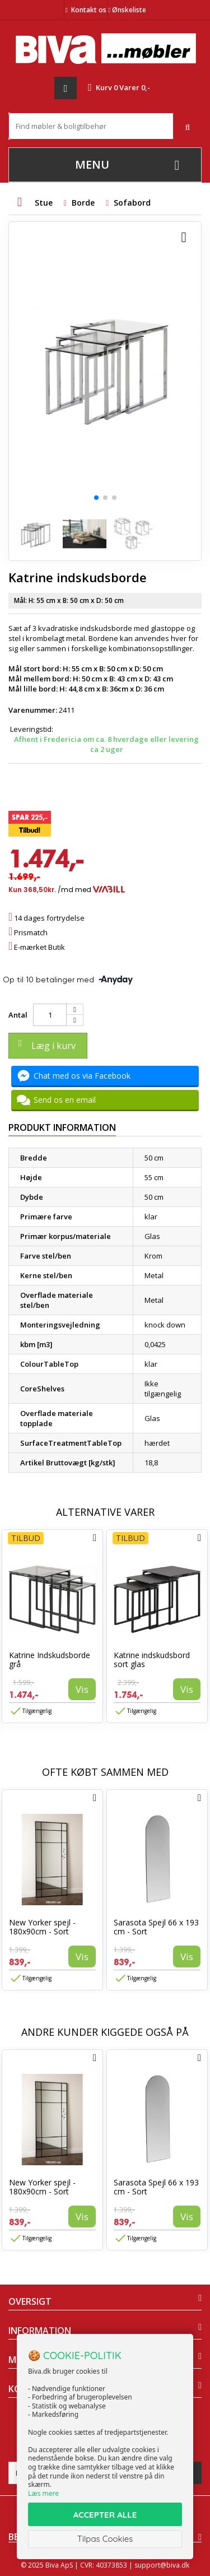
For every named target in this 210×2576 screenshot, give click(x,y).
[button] (96, 497)
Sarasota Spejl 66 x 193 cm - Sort (156, 1927)
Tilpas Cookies (105, 2538)
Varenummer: (32, 710)
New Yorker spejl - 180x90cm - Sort (42, 1927)
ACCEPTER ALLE (105, 2514)
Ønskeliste (127, 10)
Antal (17, 1015)
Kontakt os (88, 10)
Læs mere (43, 2493)
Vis (82, 1689)
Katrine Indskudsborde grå (49, 1659)
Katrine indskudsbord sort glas (152, 1659)
